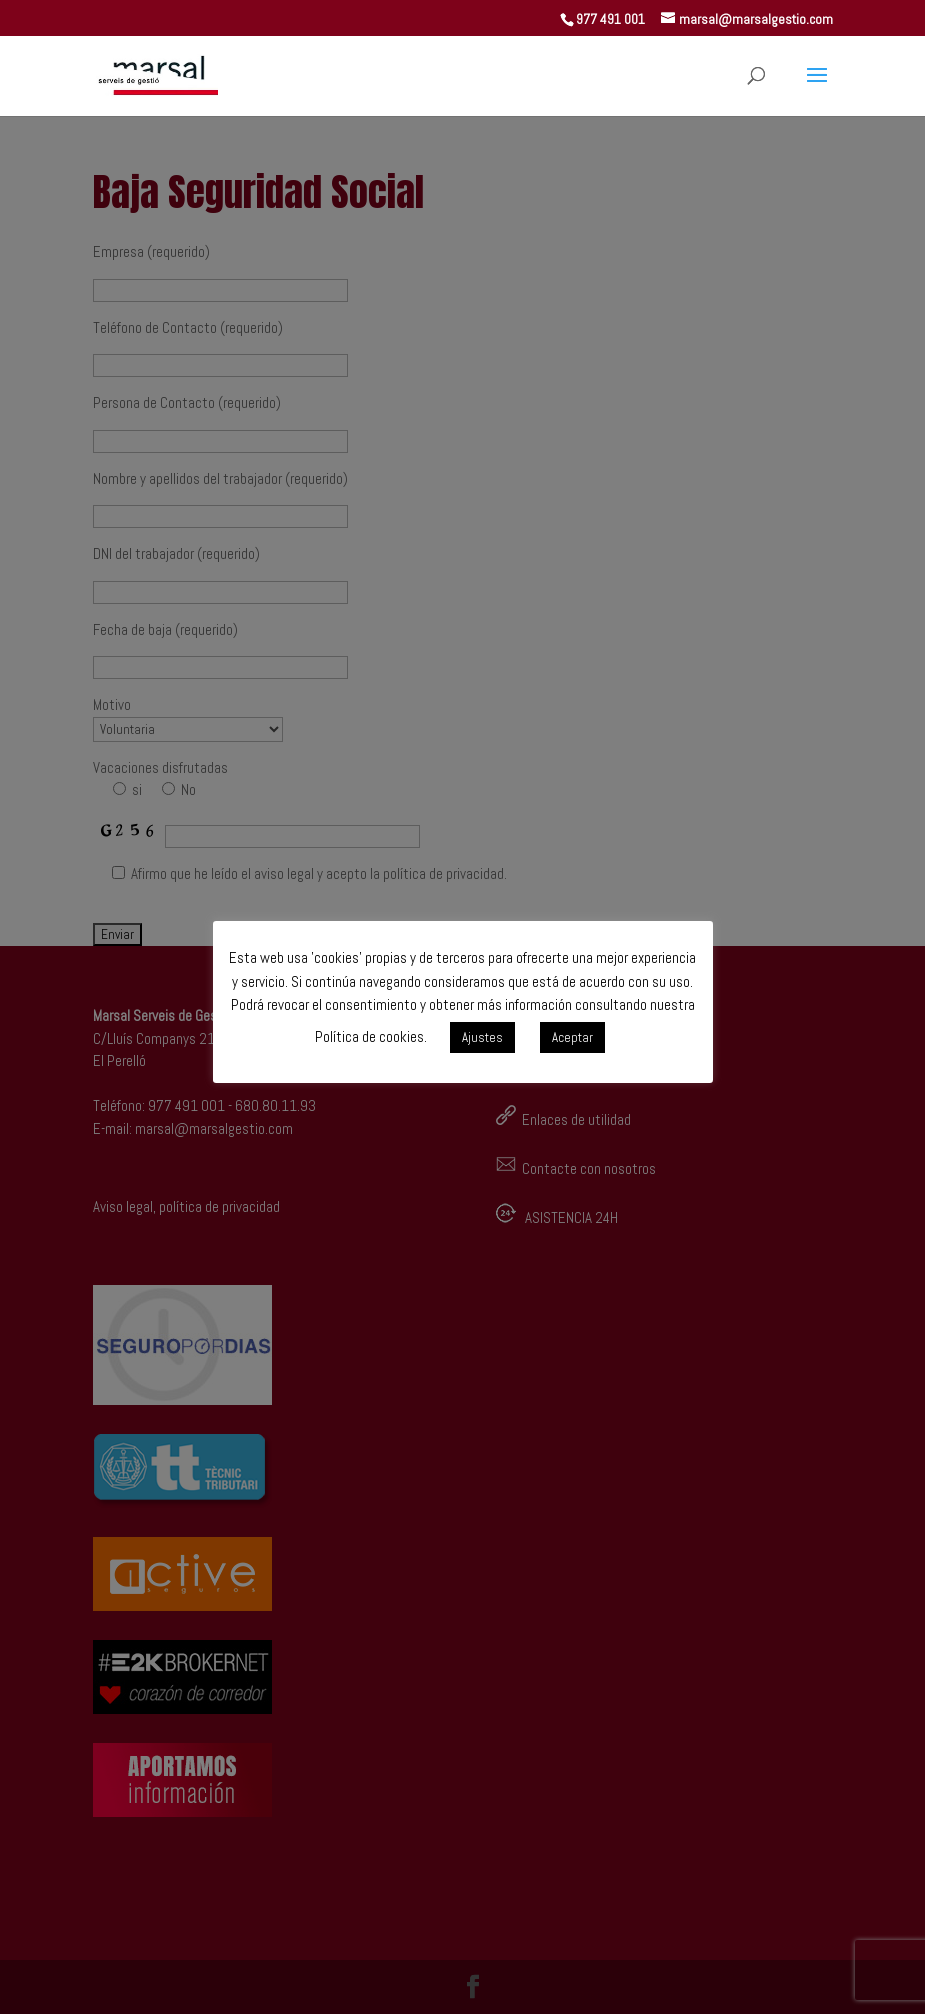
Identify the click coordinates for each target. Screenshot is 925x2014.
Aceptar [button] (572, 1037)
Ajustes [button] (482, 1037)
